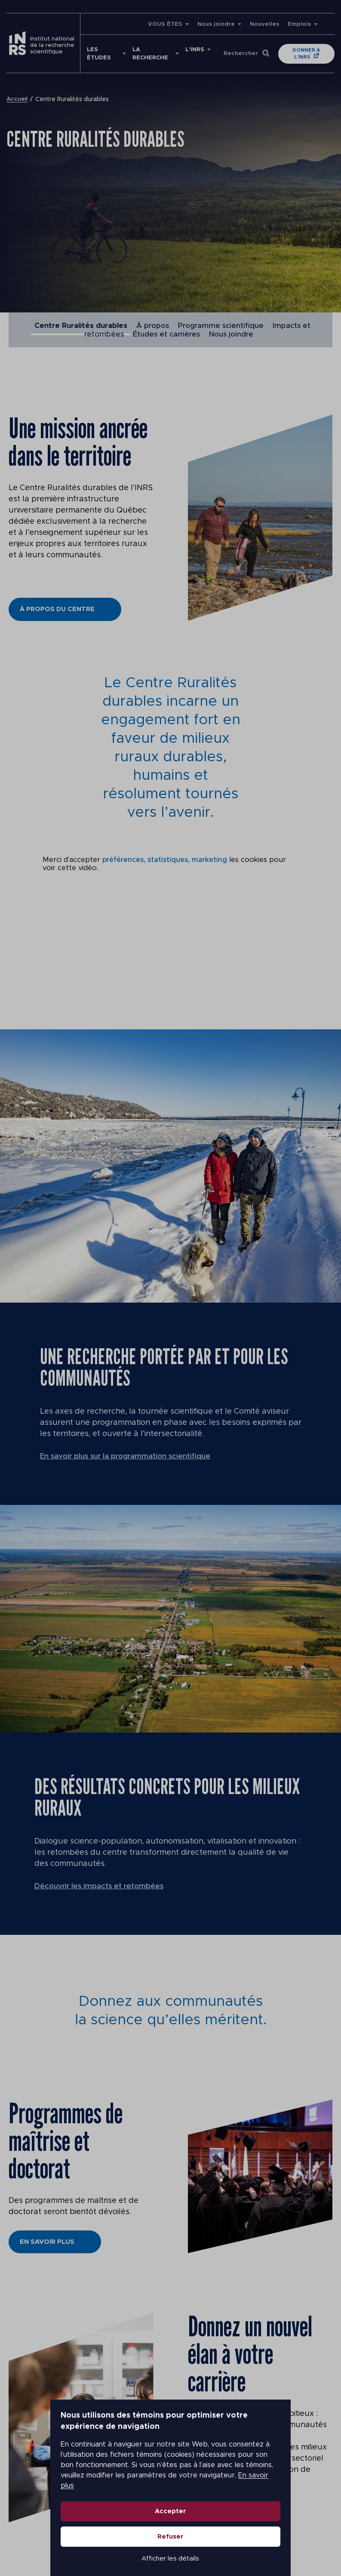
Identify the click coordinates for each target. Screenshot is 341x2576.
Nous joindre (216, 24)
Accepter (170, 2492)
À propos (152, 325)
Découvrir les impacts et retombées (100, 1886)
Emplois (299, 24)
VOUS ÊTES (165, 24)
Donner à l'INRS (307, 53)
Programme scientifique (221, 325)
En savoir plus (210, 2466)
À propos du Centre (57, 609)
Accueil (17, 99)
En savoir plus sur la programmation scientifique (127, 1456)
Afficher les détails (171, 2539)
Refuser (170, 2517)
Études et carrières (166, 334)
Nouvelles (264, 24)
